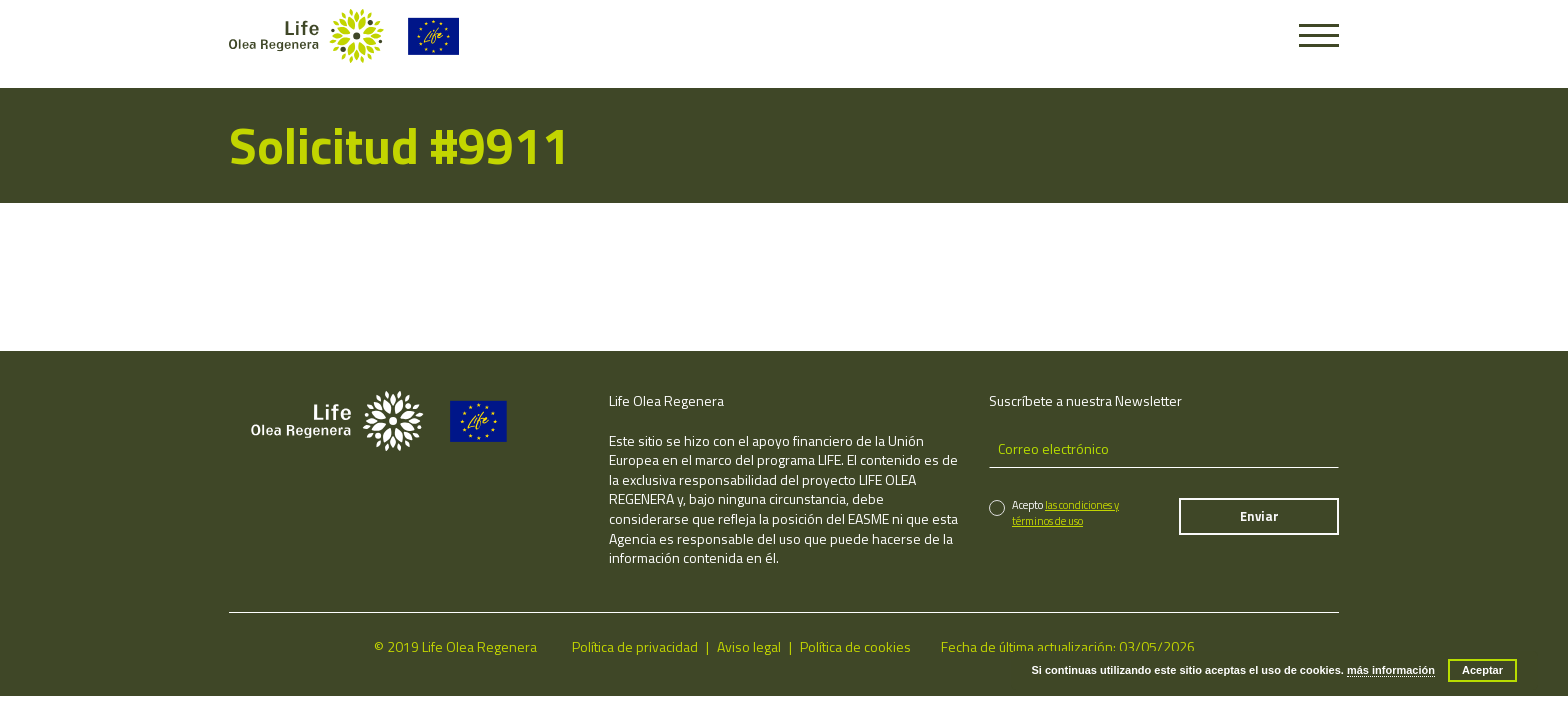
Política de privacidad (635, 646)
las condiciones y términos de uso (1065, 512)
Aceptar (1482, 670)
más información (1391, 670)
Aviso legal (749, 646)
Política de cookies (855, 646)
